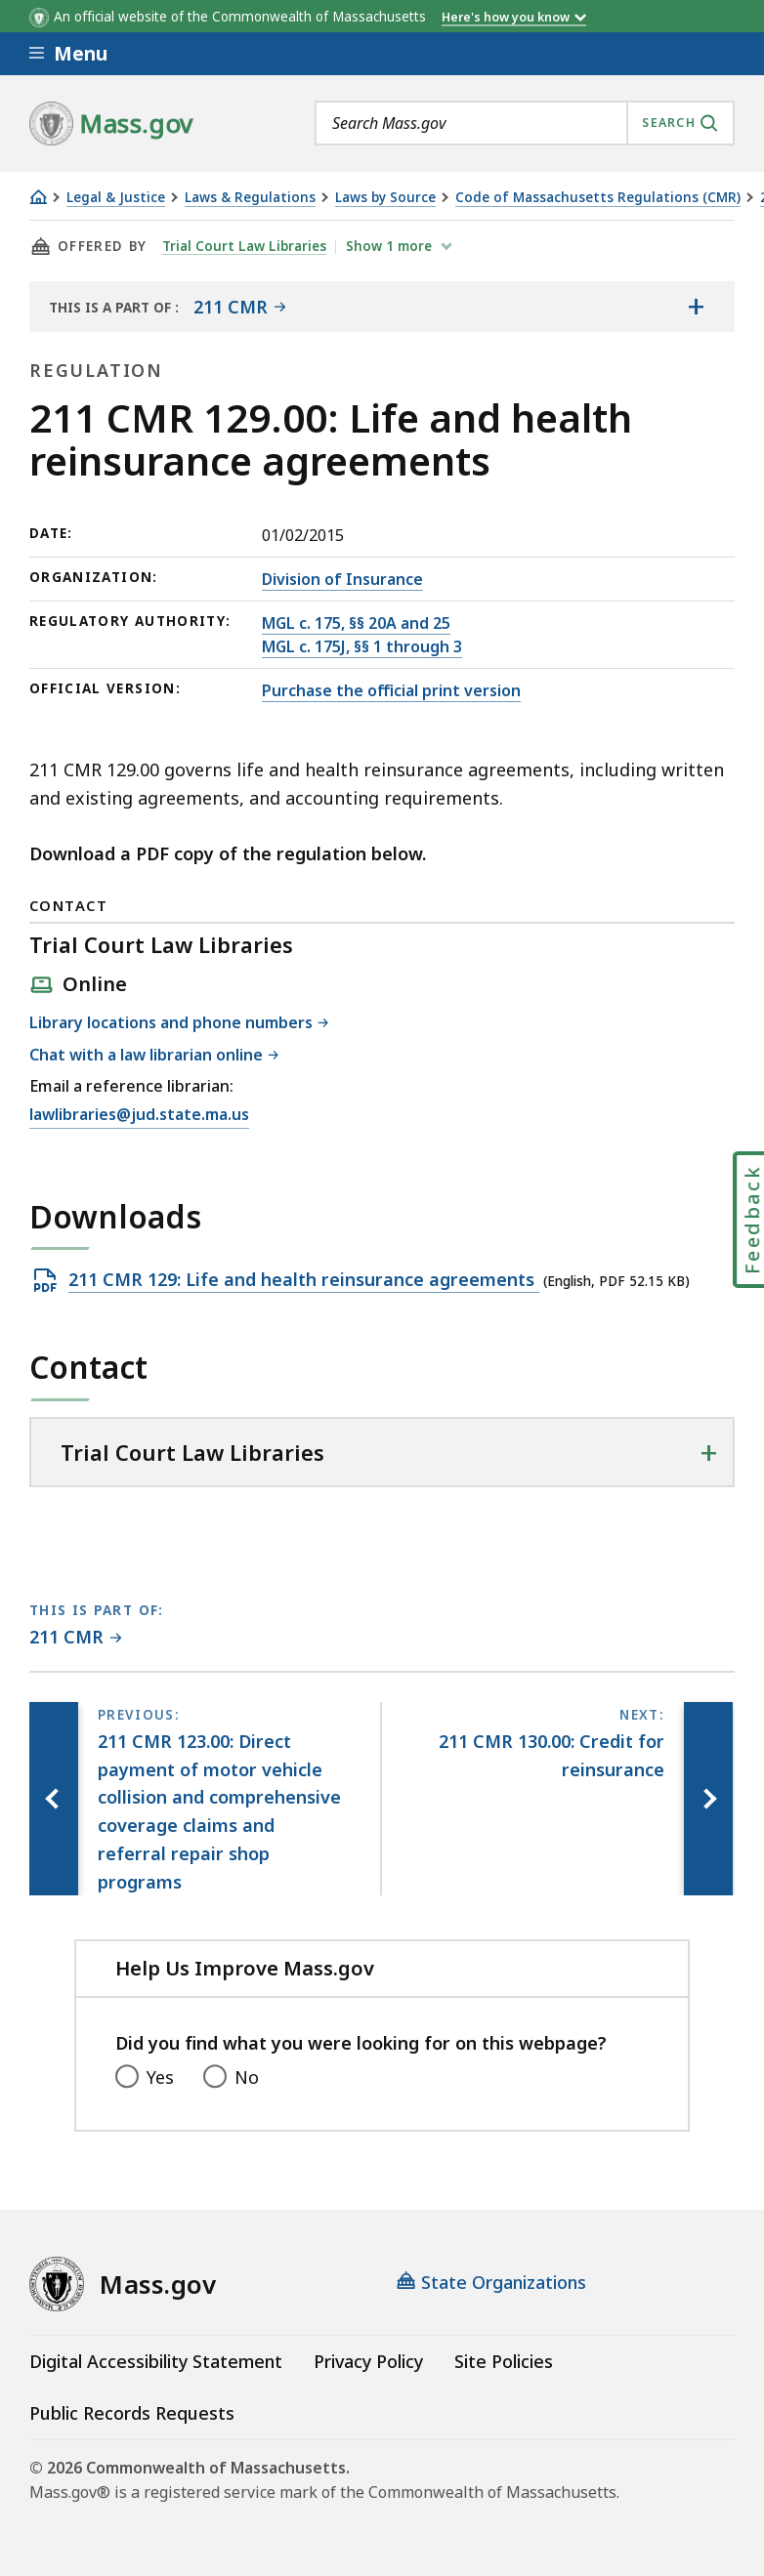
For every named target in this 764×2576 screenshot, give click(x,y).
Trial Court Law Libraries (244, 246)
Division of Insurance (342, 579)
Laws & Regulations (250, 197)
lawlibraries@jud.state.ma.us (139, 1115)
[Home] (38, 197)
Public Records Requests (131, 2413)
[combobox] (525, 123)
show (391, 246)
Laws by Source (385, 197)
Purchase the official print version (391, 690)
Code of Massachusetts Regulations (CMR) (598, 197)
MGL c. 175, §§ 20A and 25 (356, 623)
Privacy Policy (368, 2361)
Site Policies (503, 2361)
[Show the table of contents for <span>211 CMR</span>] (695, 306)
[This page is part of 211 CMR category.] (75, 1638)
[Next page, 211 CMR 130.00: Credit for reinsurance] (708, 1799)
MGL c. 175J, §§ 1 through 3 (362, 646)
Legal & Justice (115, 197)
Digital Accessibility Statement (155, 2361)
